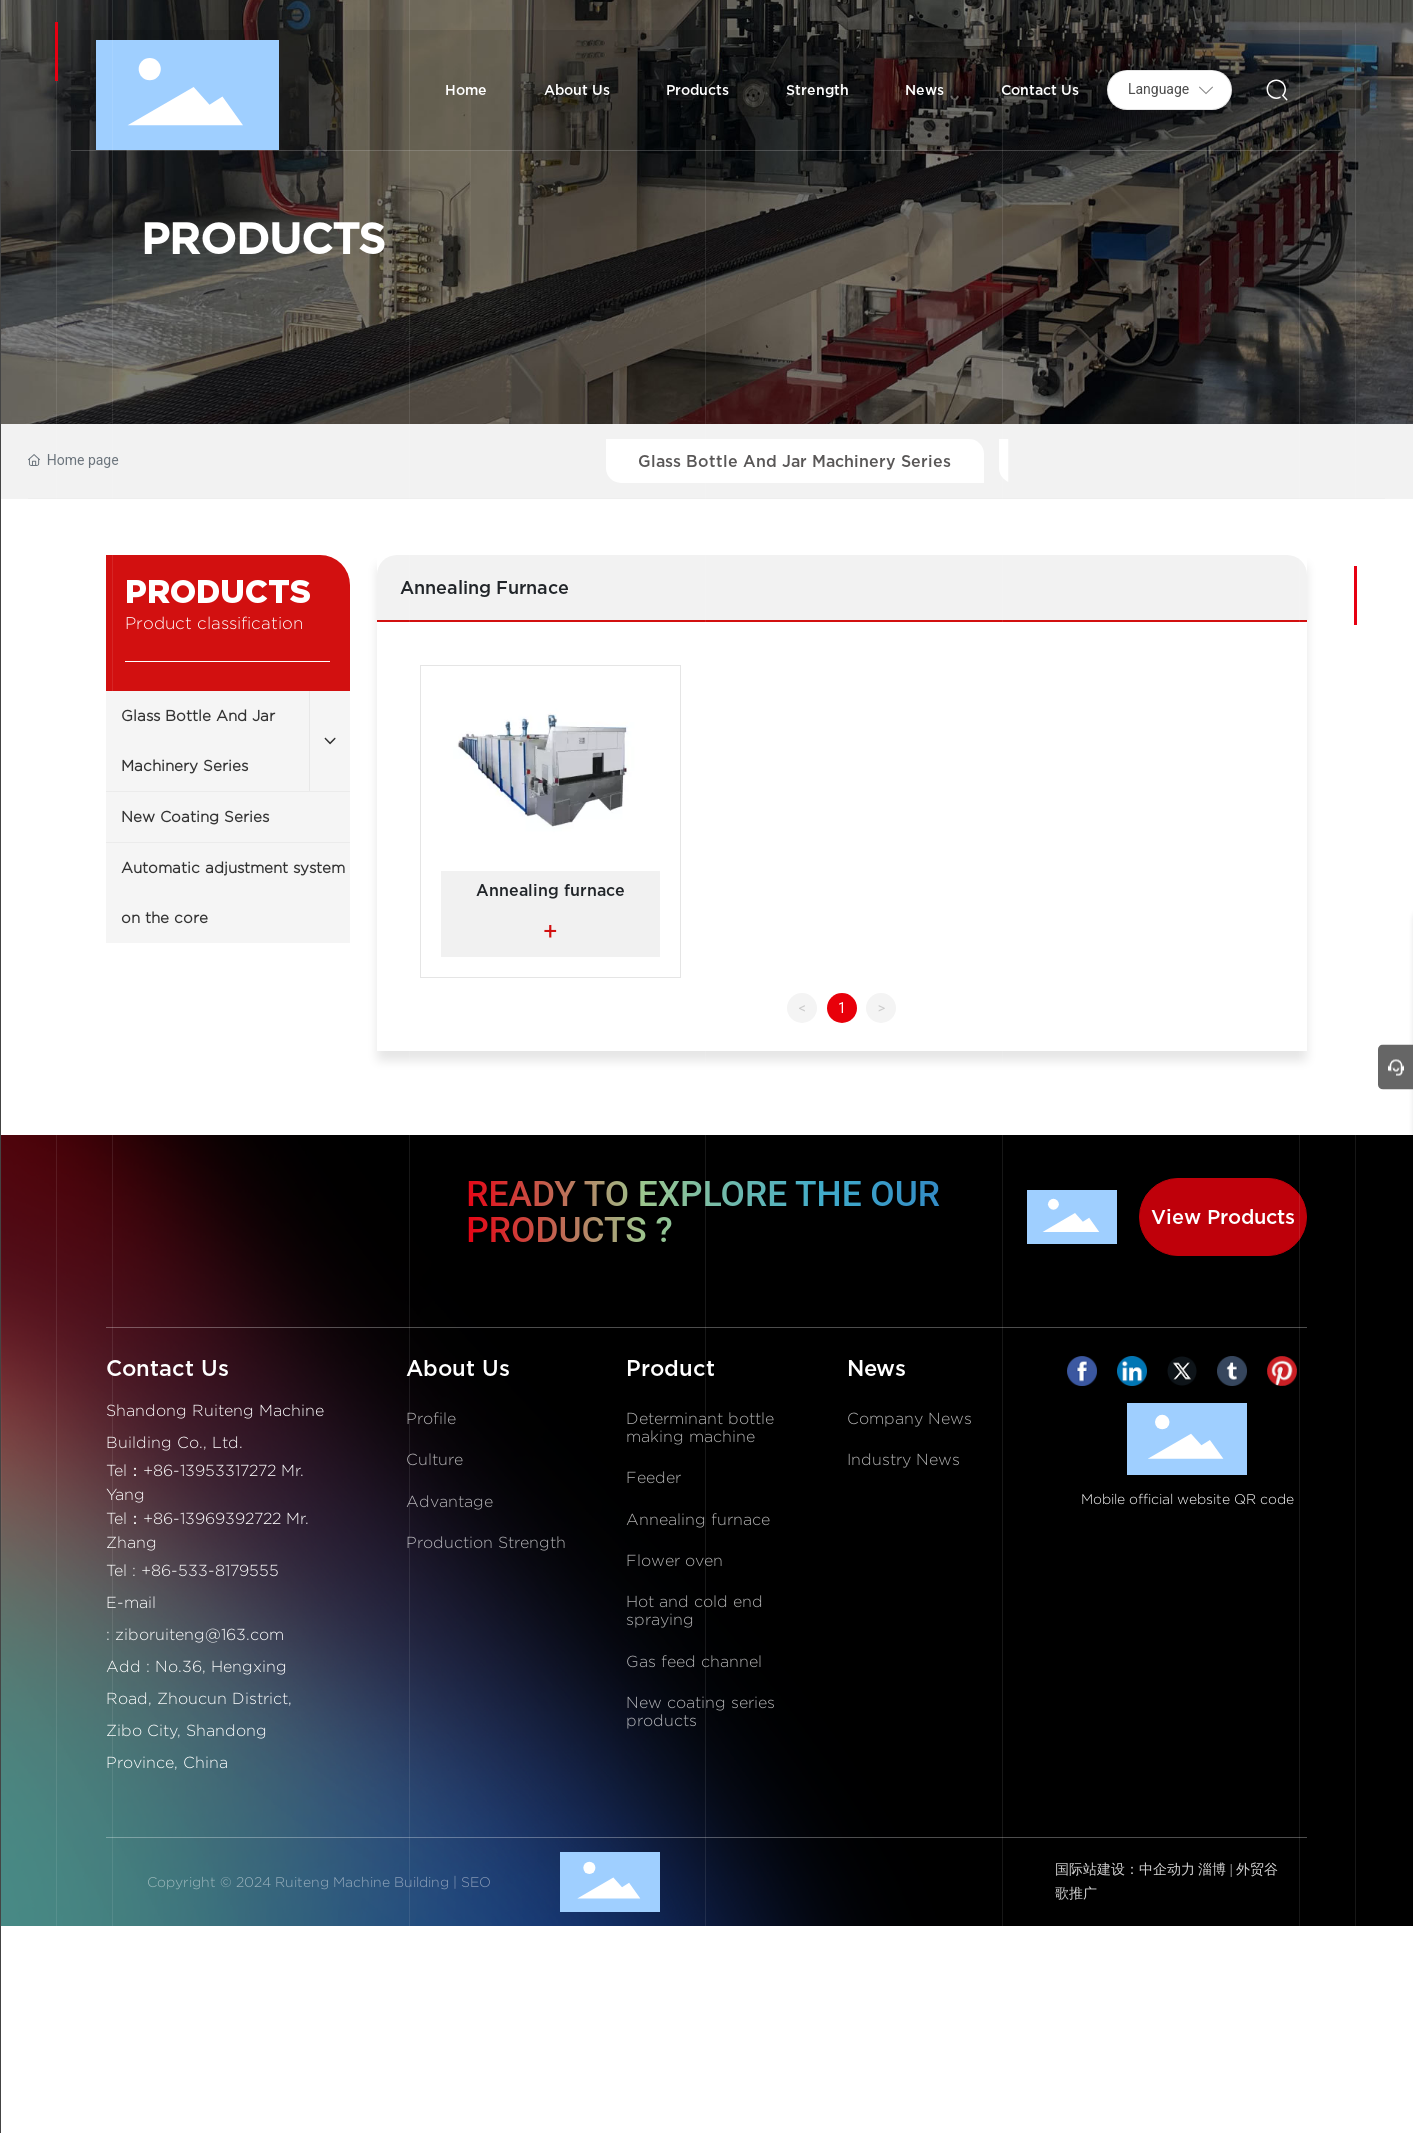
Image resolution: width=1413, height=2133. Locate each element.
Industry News (903, 1459)
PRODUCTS (263, 238)
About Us (458, 1368)
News (876, 1368)
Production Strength (486, 1542)
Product (670, 1368)
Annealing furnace (550, 890)
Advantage (449, 1501)
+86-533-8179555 (210, 1570)
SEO (476, 1882)
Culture (434, 1459)
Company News (909, 1418)
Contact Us (167, 1368)
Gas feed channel (694, 1661)
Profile (431, 1418)
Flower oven (674, 1560)
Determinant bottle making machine (700, 1427)
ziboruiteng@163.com (199, 1634)
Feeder (653, 1477)
